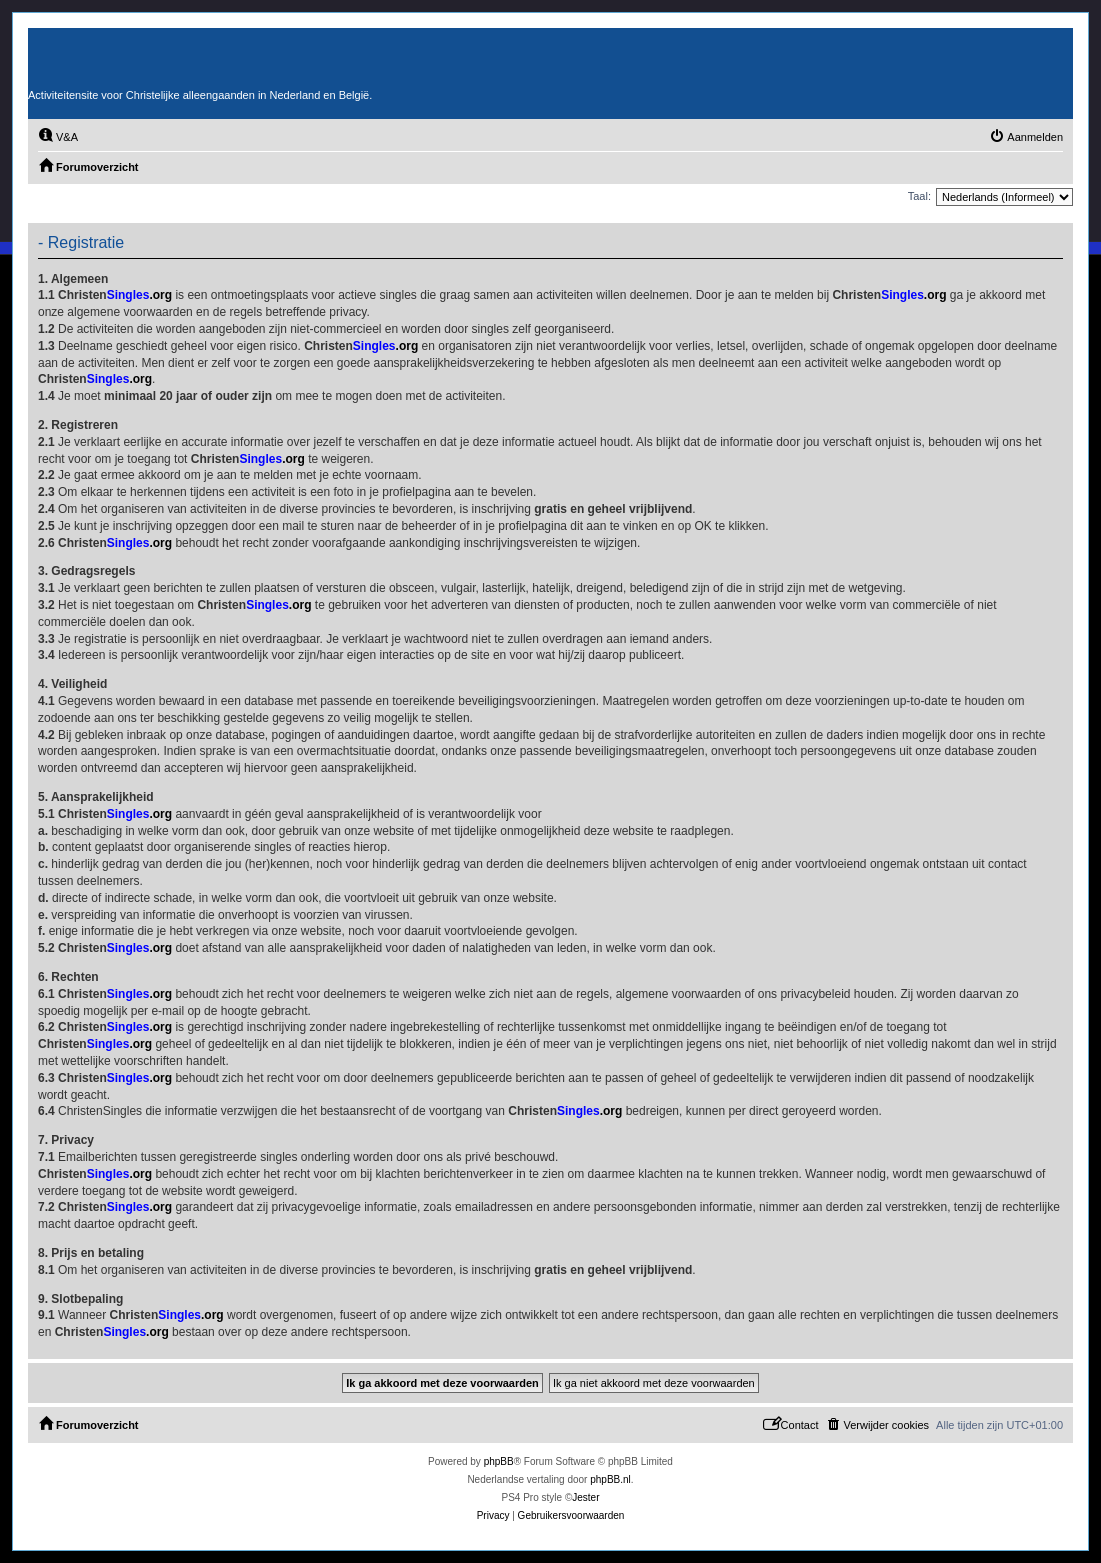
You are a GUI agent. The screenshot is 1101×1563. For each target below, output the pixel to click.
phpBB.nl (610, 1479)
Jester (585, 1497)
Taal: (919, 196)
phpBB (499, 1461)
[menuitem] (58, 137)
